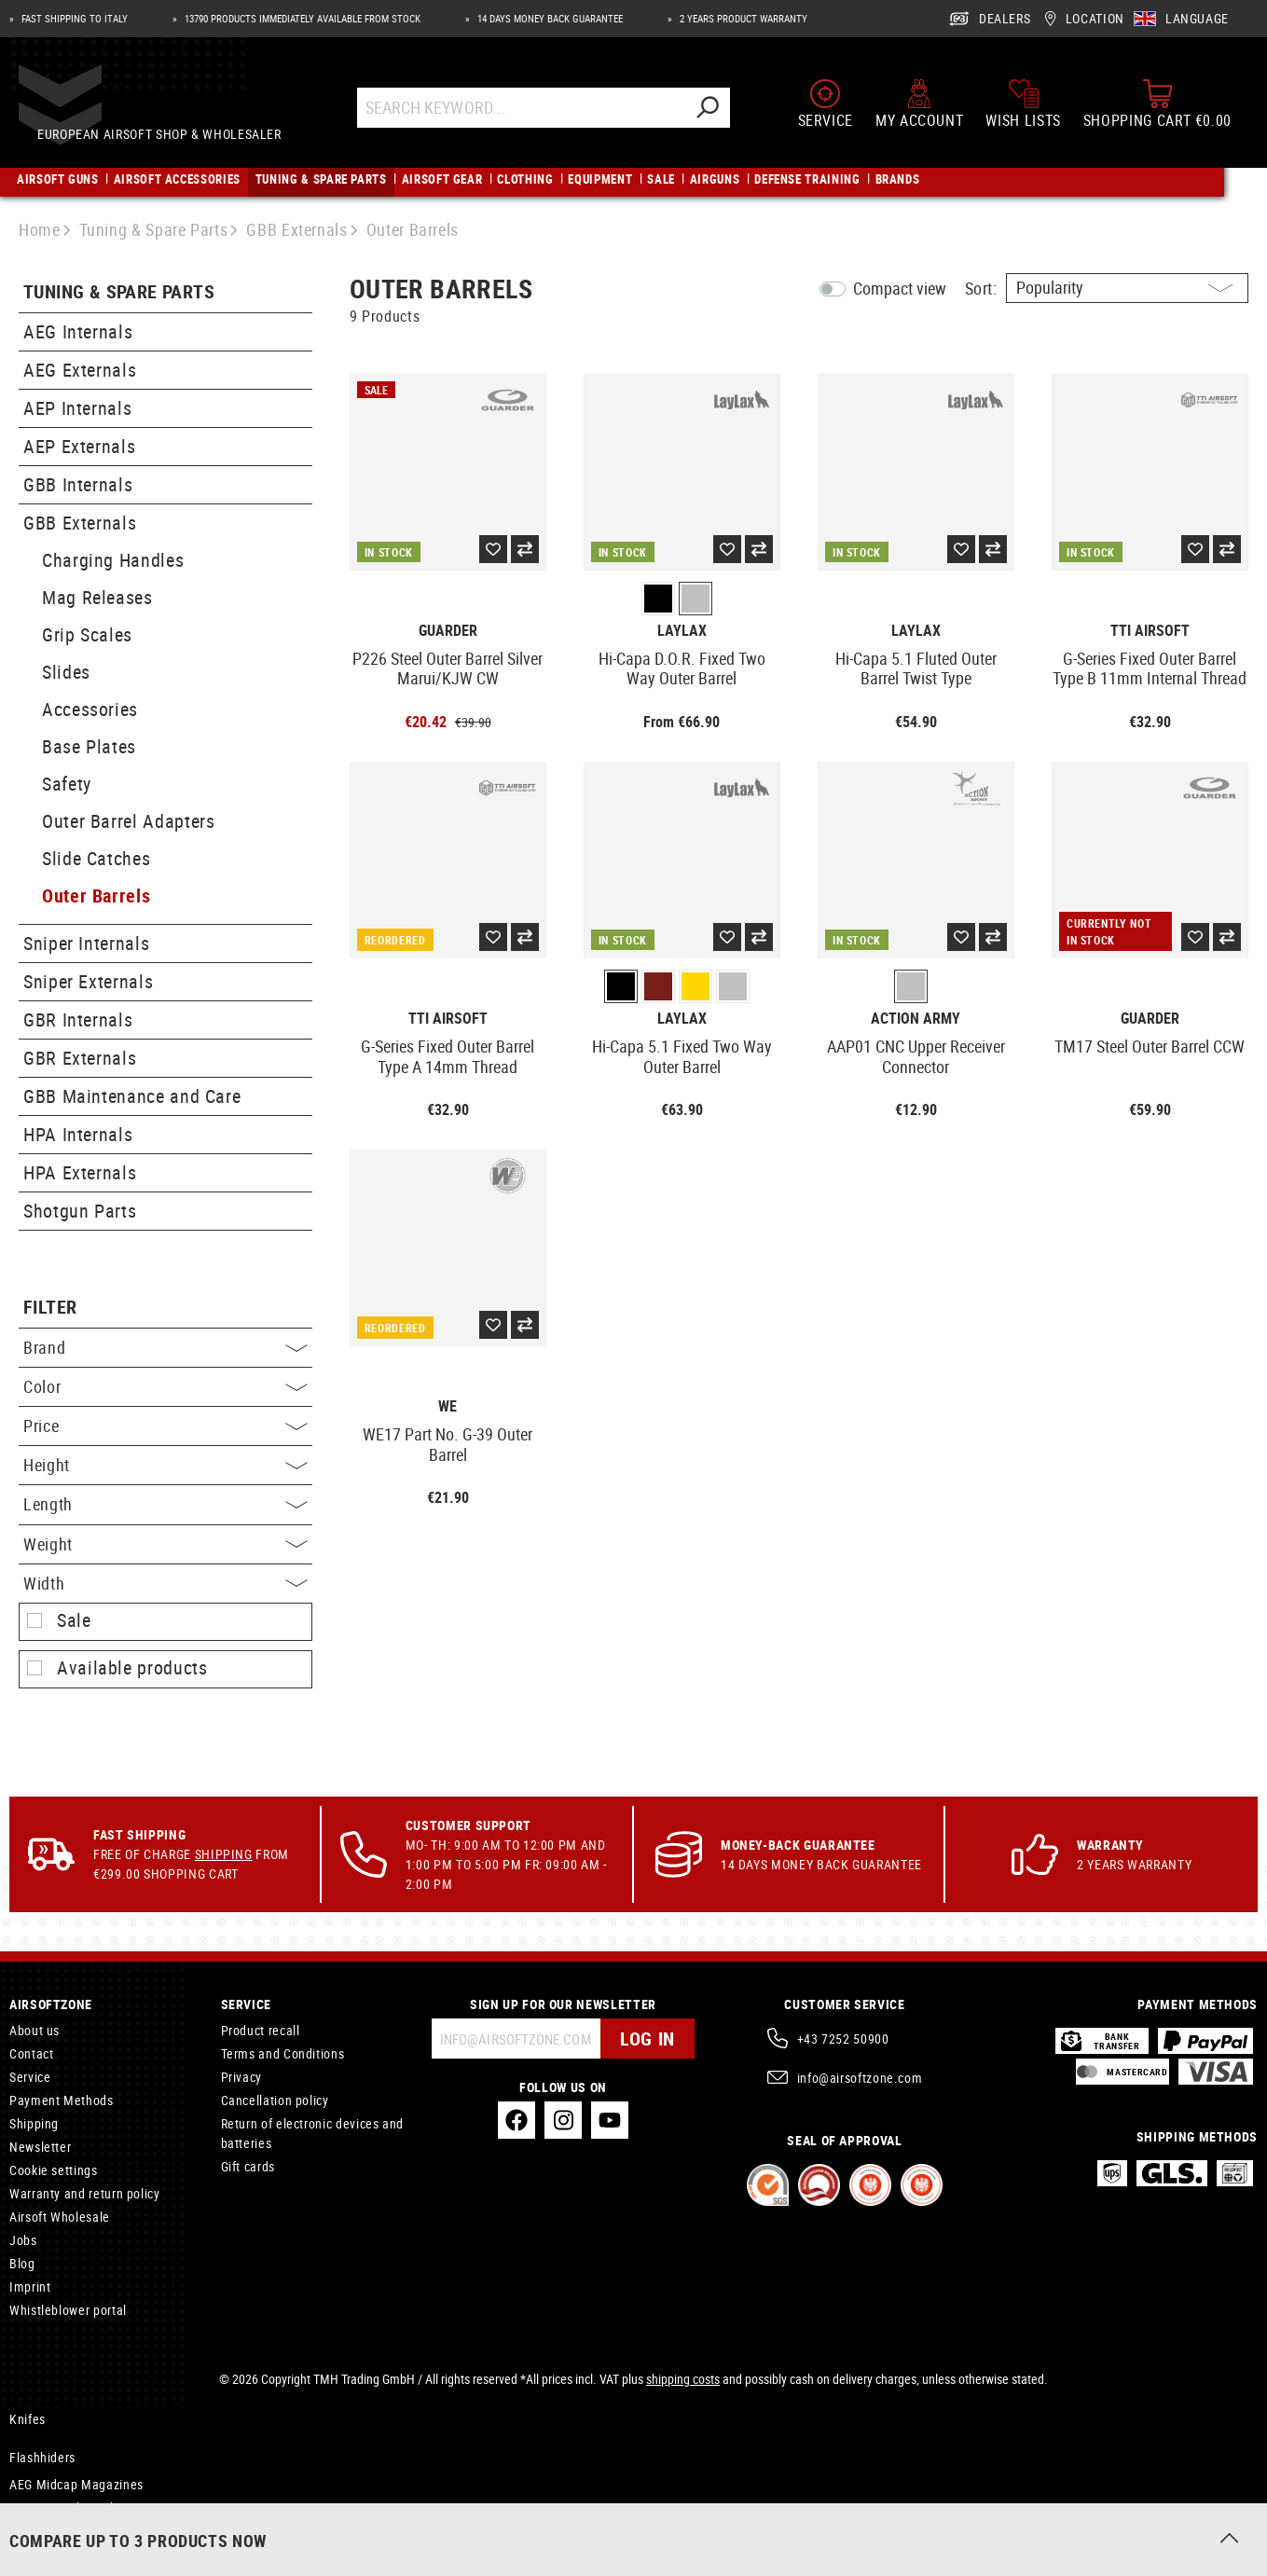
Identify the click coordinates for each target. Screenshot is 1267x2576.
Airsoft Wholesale (59, 2216)
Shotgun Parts (79, 1210)
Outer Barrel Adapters (128, 820)
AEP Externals (79, 446)
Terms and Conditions (283, 2053)
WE (447, 1406)
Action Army (915, 1018)
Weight (165, 1544)
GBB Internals (77, 484)
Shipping (224, 1854)
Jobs (23, 2240)
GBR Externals (79, 1057)
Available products (132, 1668)
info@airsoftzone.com (860, 2078)
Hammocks (41, 2531)
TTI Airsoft (1150, 631)
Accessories (90, 709)
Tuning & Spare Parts (118, 292)
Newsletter (40, 2147)
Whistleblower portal (68, 2310)
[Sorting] (1127, 288)
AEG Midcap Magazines (76, 2484)
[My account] (919, 110)
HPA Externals (79, 1172)
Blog (22, 2263)
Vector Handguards (64, 2507)
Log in (647, 2038)
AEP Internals (77, 407)
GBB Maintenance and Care (132, 1096)
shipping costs (683, 2379)
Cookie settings (53, 2170)
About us (34, 2030)
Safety (66, 783)
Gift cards (248, 2166)
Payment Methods (61, 2100)
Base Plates (89, 746)
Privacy (241, 2077)
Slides (66, 671)
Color (165, 1386)
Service (29, 2077)
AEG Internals (77, 331)
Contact (31, 2053)
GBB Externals (79, 522)
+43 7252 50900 (843, 2038)
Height (165, 1464)
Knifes (27, 2419)
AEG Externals (79, 369)
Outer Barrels (96, 895)
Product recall (260, 2030)
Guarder (448, 631)
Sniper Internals (86, 943)
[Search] (724, 114)
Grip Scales (87, 634)
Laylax (682, 631)
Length (165, 1504)
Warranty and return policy (84, 2193)
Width (165, 1583)
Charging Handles (113, 559)
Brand (165, 1347)
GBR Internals (77, 1019)
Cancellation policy (275, 2100)
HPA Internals (77, 1134)
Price (165, 1425)
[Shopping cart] (1157, 110)
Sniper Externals (88, 981)
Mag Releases (97, 597)
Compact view (899, 288)
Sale (74, 1620)
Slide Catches (96, 858)
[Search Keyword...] (538, 114)
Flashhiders (42, 2457)
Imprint (29, 2286)
